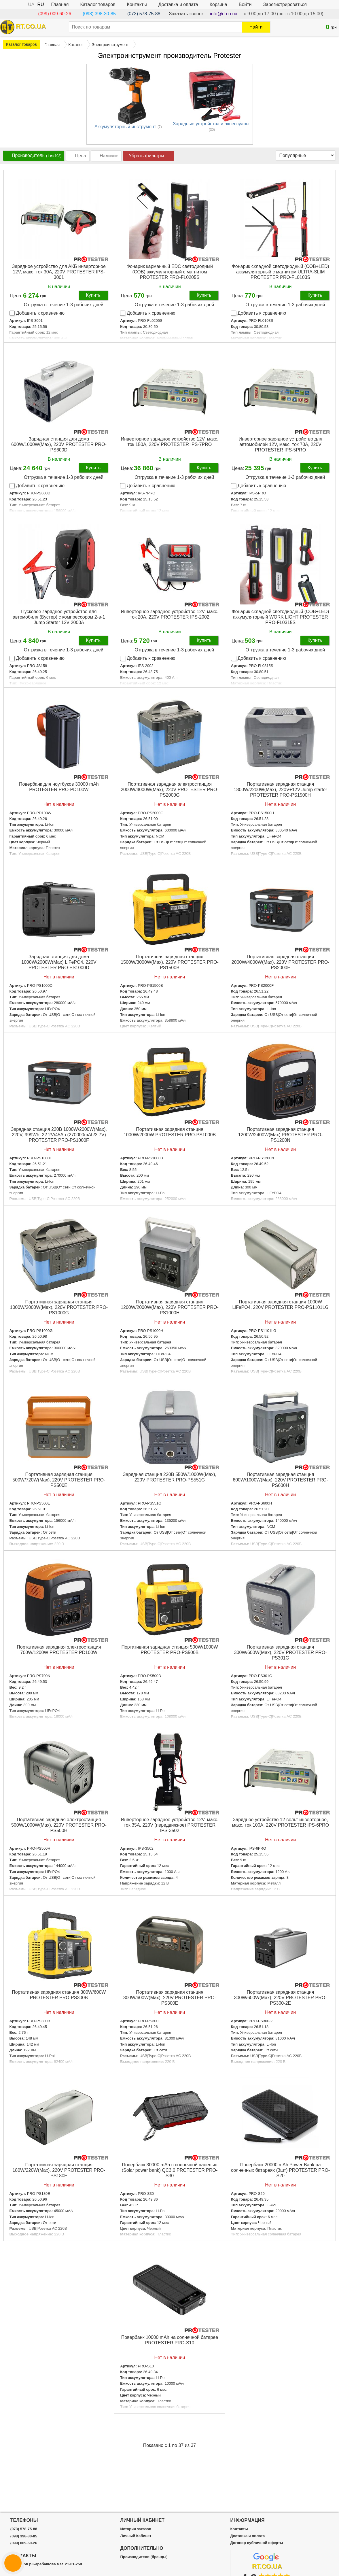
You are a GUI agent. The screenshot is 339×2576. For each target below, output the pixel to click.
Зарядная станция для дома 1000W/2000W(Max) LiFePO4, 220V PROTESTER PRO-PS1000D (58, 962)
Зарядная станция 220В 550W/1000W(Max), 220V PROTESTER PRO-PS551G (169, 1477)
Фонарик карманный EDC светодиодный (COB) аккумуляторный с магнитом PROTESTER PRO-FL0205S (169, 272)
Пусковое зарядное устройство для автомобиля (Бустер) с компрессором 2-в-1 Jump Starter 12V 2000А (59, 617)
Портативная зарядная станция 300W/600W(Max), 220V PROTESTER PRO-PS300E (169, 1998)
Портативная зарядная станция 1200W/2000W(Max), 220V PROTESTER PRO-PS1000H (170, 1307)
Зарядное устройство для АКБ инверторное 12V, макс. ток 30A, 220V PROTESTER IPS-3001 (59, 272)
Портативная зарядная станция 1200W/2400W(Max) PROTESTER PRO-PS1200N (280, 1135)
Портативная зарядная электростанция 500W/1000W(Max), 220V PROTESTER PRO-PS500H (59, 1825)
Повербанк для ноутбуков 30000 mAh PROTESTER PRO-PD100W (59, 787)
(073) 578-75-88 (143, 13)
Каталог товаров (97, 4)
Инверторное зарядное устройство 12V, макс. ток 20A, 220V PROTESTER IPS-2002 (169, 614)
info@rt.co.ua (223, 13)
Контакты (137, 4)
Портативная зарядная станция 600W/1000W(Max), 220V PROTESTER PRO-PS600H (280, 1480)
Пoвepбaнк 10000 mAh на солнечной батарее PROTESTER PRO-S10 (169, 2340)
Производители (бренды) (144, 2557)
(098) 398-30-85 (99, 13)
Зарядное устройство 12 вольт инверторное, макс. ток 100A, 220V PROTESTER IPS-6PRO (280, 1822)
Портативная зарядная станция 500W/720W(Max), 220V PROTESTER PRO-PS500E (58, 1480)
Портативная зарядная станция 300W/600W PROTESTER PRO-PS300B (59, 1995)
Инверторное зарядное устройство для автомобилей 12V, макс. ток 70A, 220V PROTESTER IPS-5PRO (280, 444)
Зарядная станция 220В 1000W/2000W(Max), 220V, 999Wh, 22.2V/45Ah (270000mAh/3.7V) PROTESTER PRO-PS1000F (59, 1135)
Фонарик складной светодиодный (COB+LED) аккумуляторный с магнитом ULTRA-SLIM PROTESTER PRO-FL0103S (280, 272)
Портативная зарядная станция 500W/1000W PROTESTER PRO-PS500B (169, 1650)
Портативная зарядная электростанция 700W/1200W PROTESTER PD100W (59, 1650)
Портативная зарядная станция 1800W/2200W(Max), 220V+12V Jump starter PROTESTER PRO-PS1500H (280, 789)
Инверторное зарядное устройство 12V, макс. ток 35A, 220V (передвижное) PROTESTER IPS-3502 (169, 1825)
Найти (256, 26)
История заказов (135, 2529)
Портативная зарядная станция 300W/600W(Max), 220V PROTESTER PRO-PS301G (280, 1652)
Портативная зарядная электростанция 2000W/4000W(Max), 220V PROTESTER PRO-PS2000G (170, 789)
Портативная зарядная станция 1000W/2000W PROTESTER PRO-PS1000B (170, 1132)
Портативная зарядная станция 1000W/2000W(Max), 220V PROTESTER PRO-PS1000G (59, 1307)
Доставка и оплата (178, 4)
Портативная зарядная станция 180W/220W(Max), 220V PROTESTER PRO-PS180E (58, 2170)
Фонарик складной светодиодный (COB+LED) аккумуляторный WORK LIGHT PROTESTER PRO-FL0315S (280, 617)
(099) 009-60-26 (54, 13)
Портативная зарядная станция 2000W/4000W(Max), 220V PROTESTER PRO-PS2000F (280, 962)
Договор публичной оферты (256, 2543)
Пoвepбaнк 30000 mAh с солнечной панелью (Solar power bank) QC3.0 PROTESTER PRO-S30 (170, 2170)
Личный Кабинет (135, 2536)
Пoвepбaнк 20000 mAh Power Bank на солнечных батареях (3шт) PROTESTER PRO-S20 (280, 2170)
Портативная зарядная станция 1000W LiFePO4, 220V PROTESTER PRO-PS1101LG (280, 1304)
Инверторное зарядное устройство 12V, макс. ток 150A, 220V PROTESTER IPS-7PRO (169, 441)
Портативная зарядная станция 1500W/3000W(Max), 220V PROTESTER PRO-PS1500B (170, 962)
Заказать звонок (186, 13)
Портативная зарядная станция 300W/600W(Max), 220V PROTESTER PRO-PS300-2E (280, 1998)
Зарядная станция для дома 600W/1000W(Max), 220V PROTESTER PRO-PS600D (59, 444)
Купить (93, 295)
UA (31, 4)
